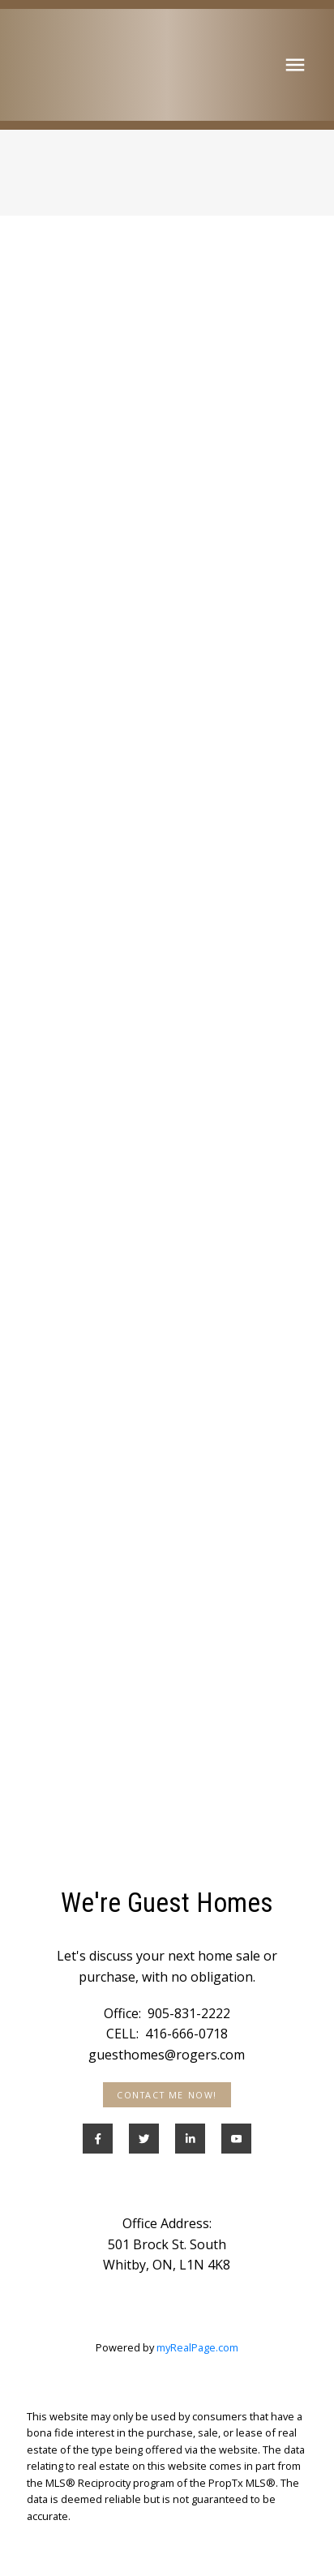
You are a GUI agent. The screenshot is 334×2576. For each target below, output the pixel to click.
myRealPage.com (197, 2347)
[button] (167, 2095)
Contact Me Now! (167, 2095)
